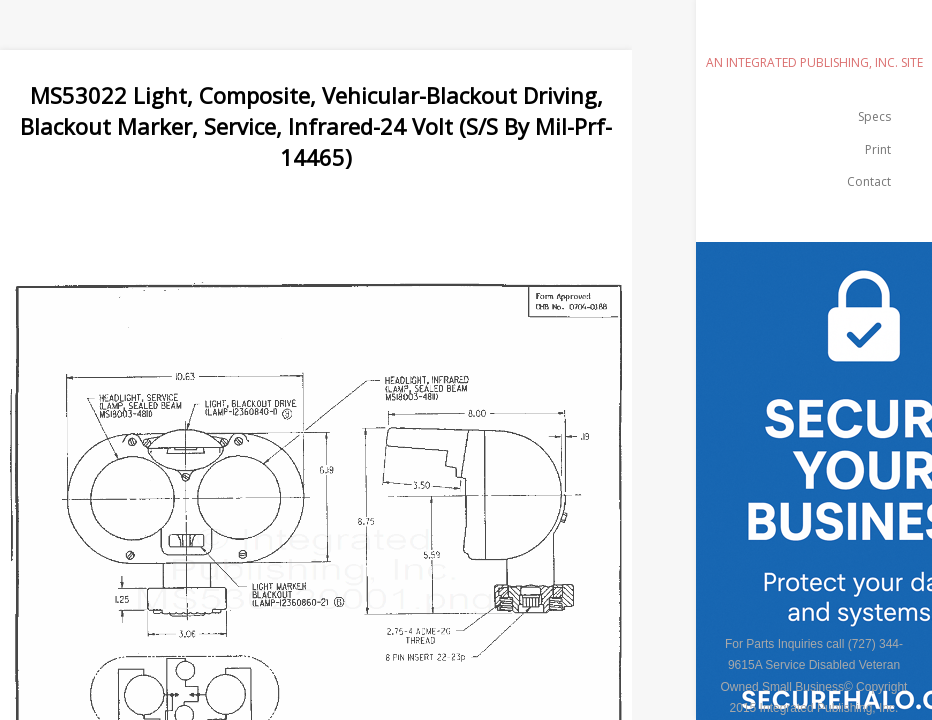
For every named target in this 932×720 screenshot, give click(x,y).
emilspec (814, 34)
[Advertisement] (364, 217)
